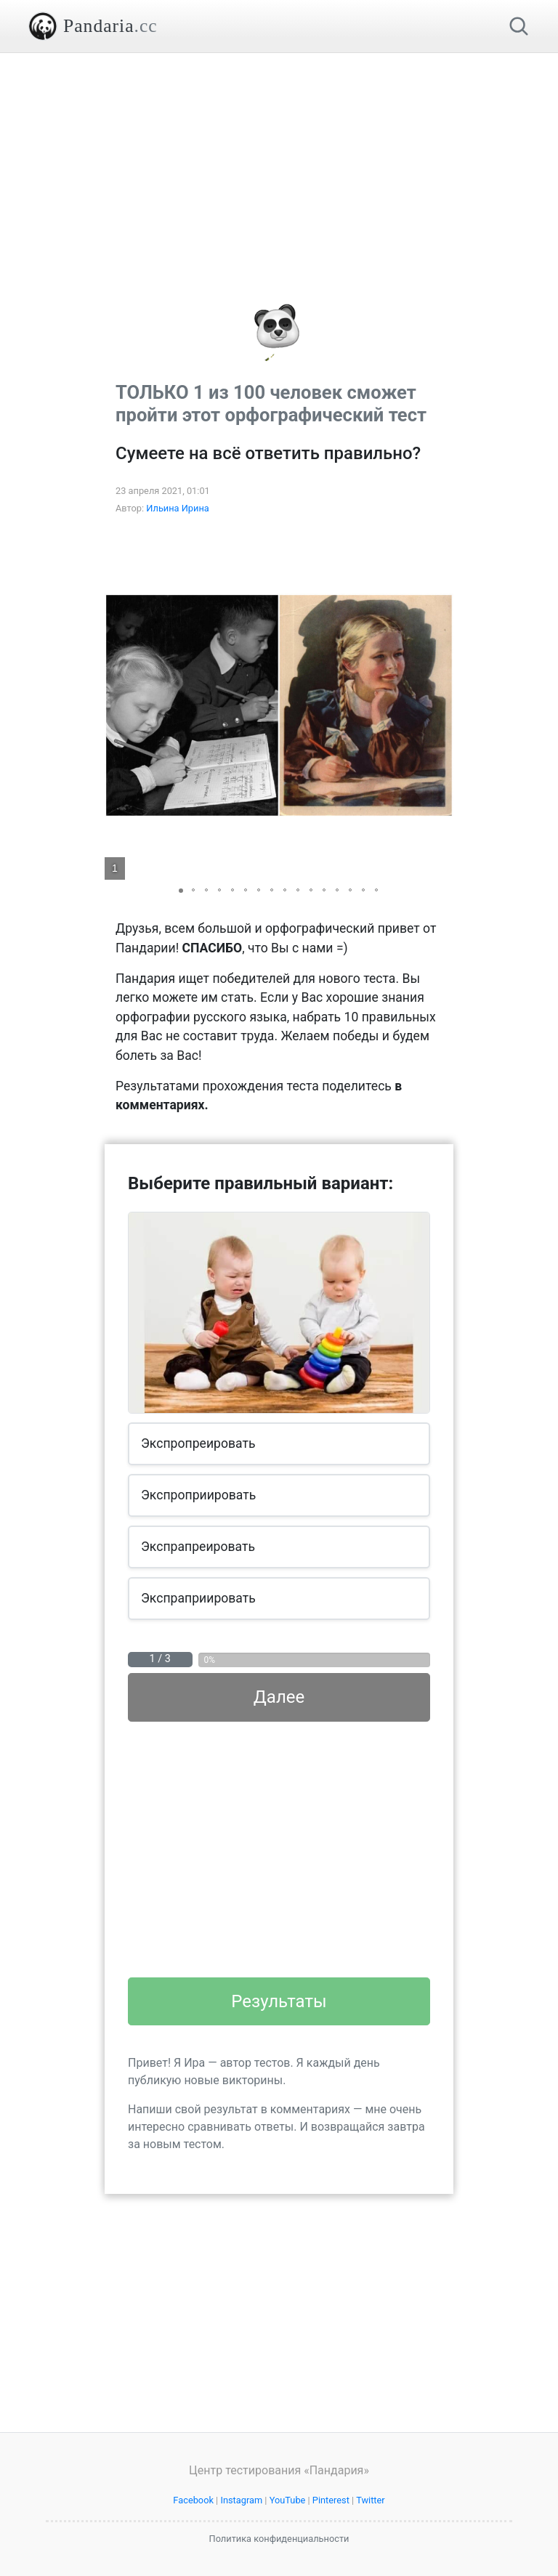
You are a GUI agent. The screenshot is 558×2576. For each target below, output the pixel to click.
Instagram (241, 2500)
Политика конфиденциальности (279, 2538)
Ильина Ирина (177, 508)
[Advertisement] (279, 154)
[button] (440, 705)
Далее (279, 1697)
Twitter (370, 2500)
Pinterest (330, 2500)
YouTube (288, 2500)
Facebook (193, 2500)
